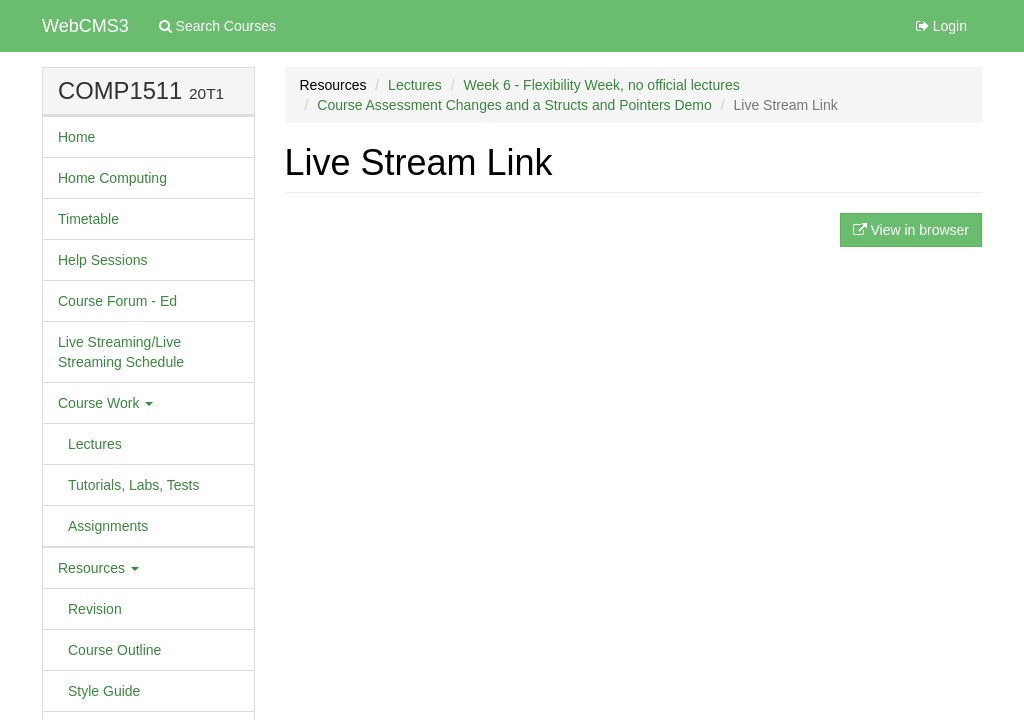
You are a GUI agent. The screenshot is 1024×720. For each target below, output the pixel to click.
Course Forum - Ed (117, 301)
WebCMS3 (85, 26)
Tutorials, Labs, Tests (134, 485)
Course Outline (114, 650)
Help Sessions (103, 260)
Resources (98, 568)
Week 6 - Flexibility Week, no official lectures (601, 85)
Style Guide (104, 691)
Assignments (108, 526)
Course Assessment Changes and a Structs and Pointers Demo (514, 105)
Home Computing (112, 178)
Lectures (95, 444)
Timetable (88, 219)
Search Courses (217, 26)
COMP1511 (120, 90)
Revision (95, 609)
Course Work (105, 403)
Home (76, 137)
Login (941, 26)
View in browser (911, 230)
